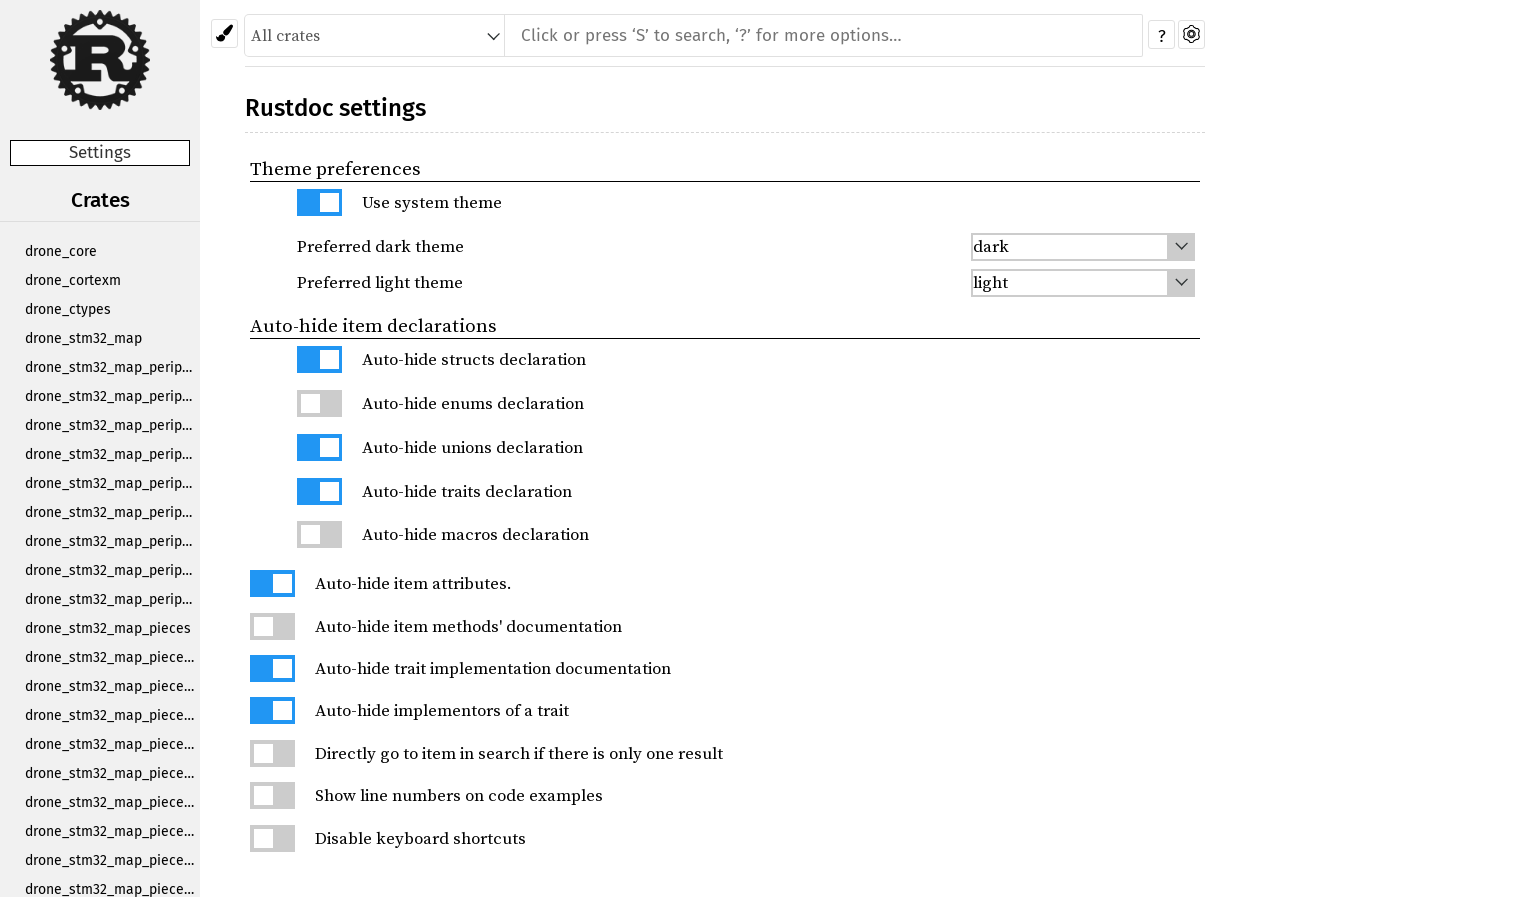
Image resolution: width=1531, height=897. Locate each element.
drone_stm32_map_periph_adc (112, 367)
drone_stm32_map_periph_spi (112, 541)
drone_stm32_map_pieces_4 (112, 831)
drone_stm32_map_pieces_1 (112, 657)
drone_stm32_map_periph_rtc (112, 512)
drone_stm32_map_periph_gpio (112, 454)
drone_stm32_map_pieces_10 (112, 686)
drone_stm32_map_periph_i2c (112, 483)
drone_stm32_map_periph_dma (112, 396)
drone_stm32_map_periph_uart (112, 599)
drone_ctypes (68, 309)
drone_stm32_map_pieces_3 (112, 802)
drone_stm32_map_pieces (108, 628)
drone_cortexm (73, 280)
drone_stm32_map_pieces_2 (112, 773)
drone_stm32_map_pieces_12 (112, 744)
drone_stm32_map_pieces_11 (112, 715)
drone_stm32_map (83, 338)
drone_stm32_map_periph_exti (112, 425)
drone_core (61, 251)
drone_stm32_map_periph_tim (112, 570)
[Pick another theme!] (224, 33)
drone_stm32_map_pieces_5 (112, 860)
